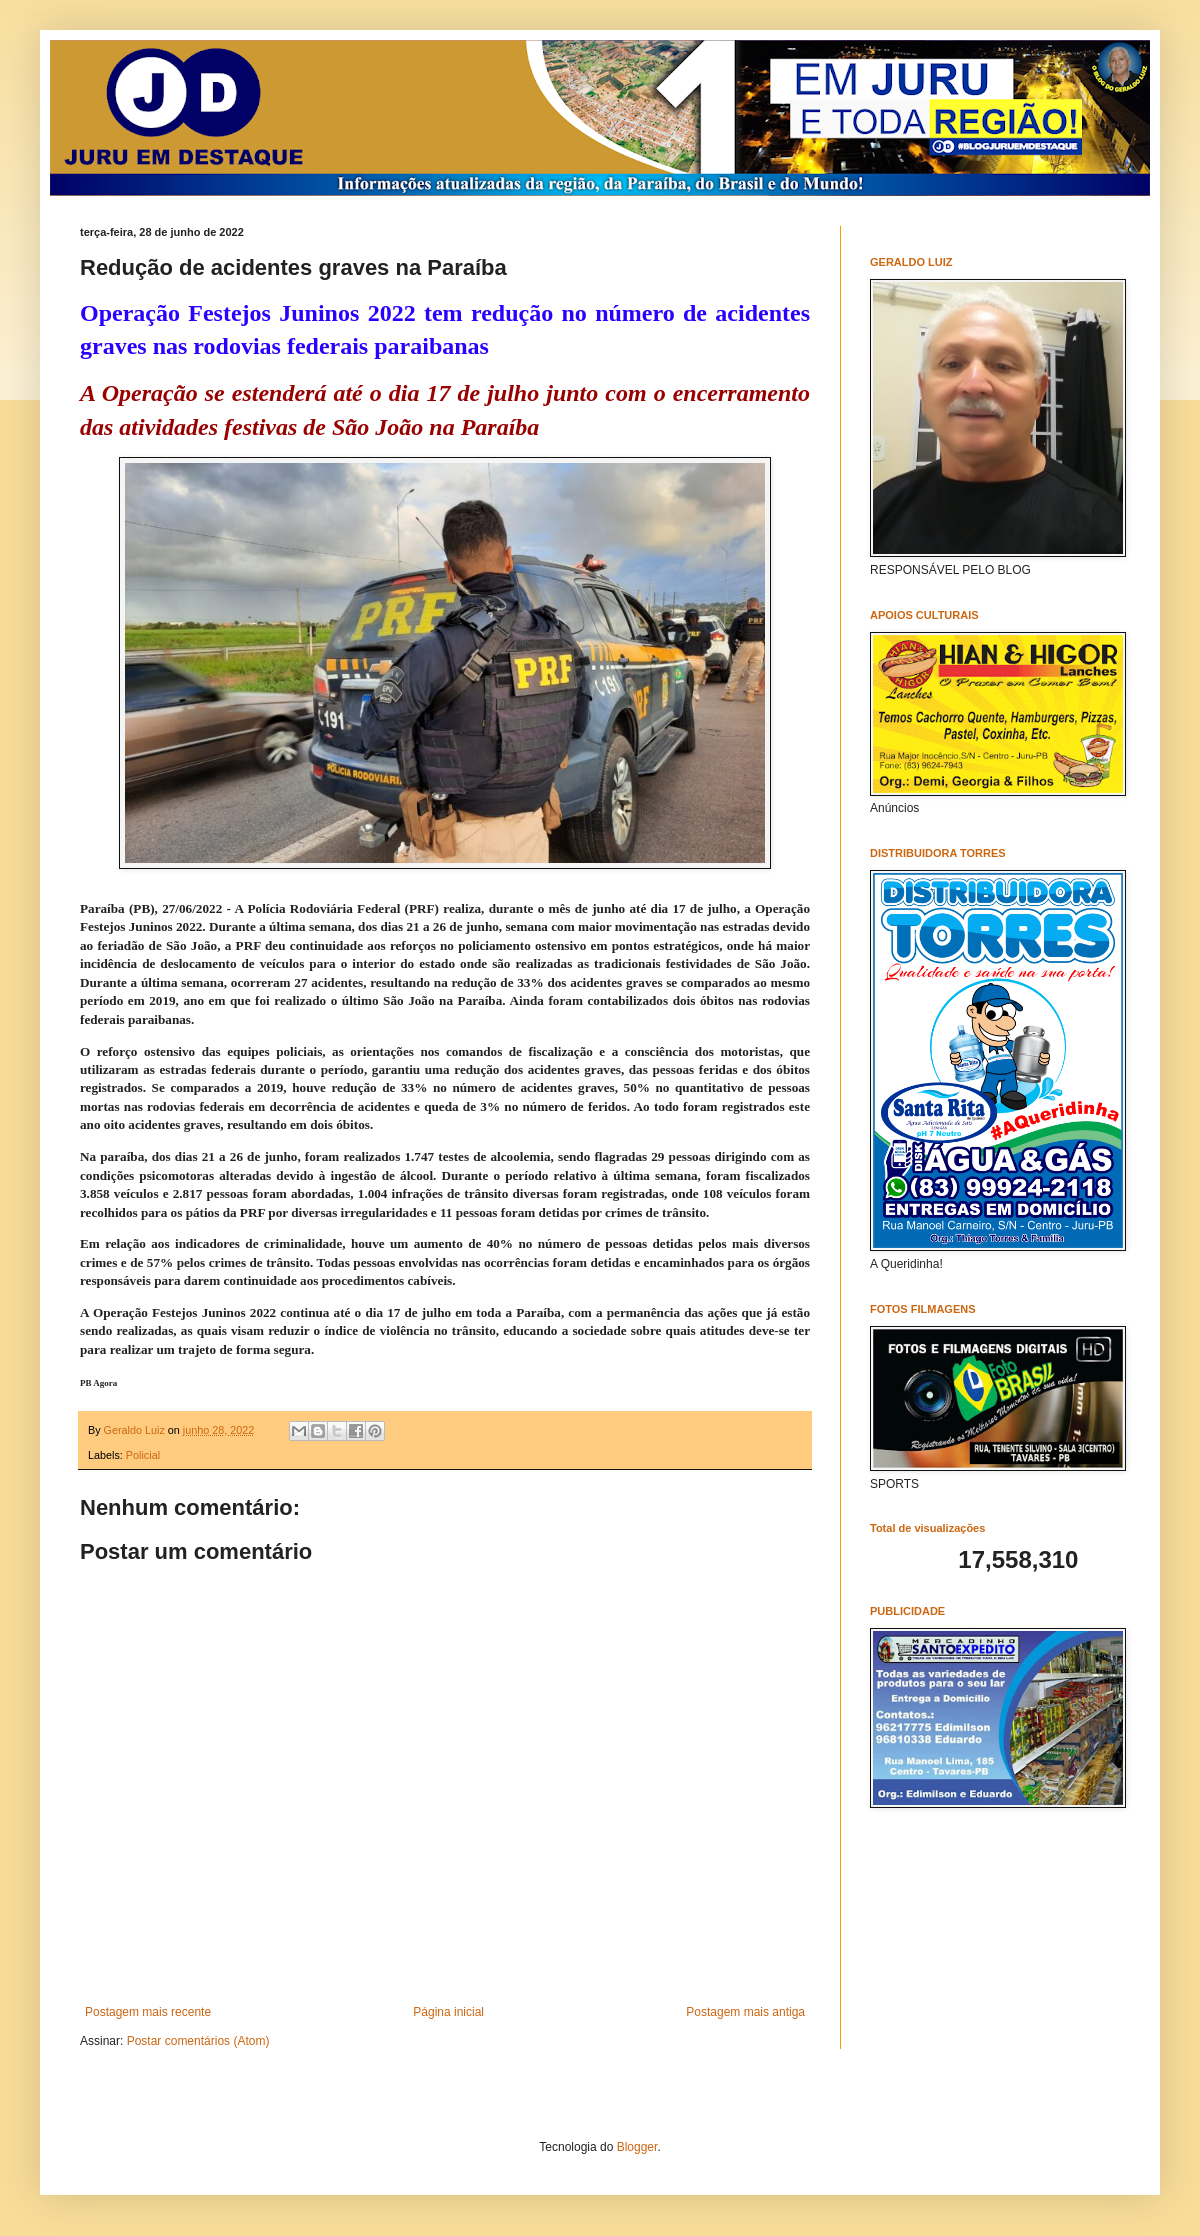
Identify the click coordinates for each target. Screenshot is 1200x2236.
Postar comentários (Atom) (198, 2041)
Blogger (637, 2147)
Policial (143, 1455)
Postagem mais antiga (745, 2012)
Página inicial (448, 2012)
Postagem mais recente (148, 2012)
